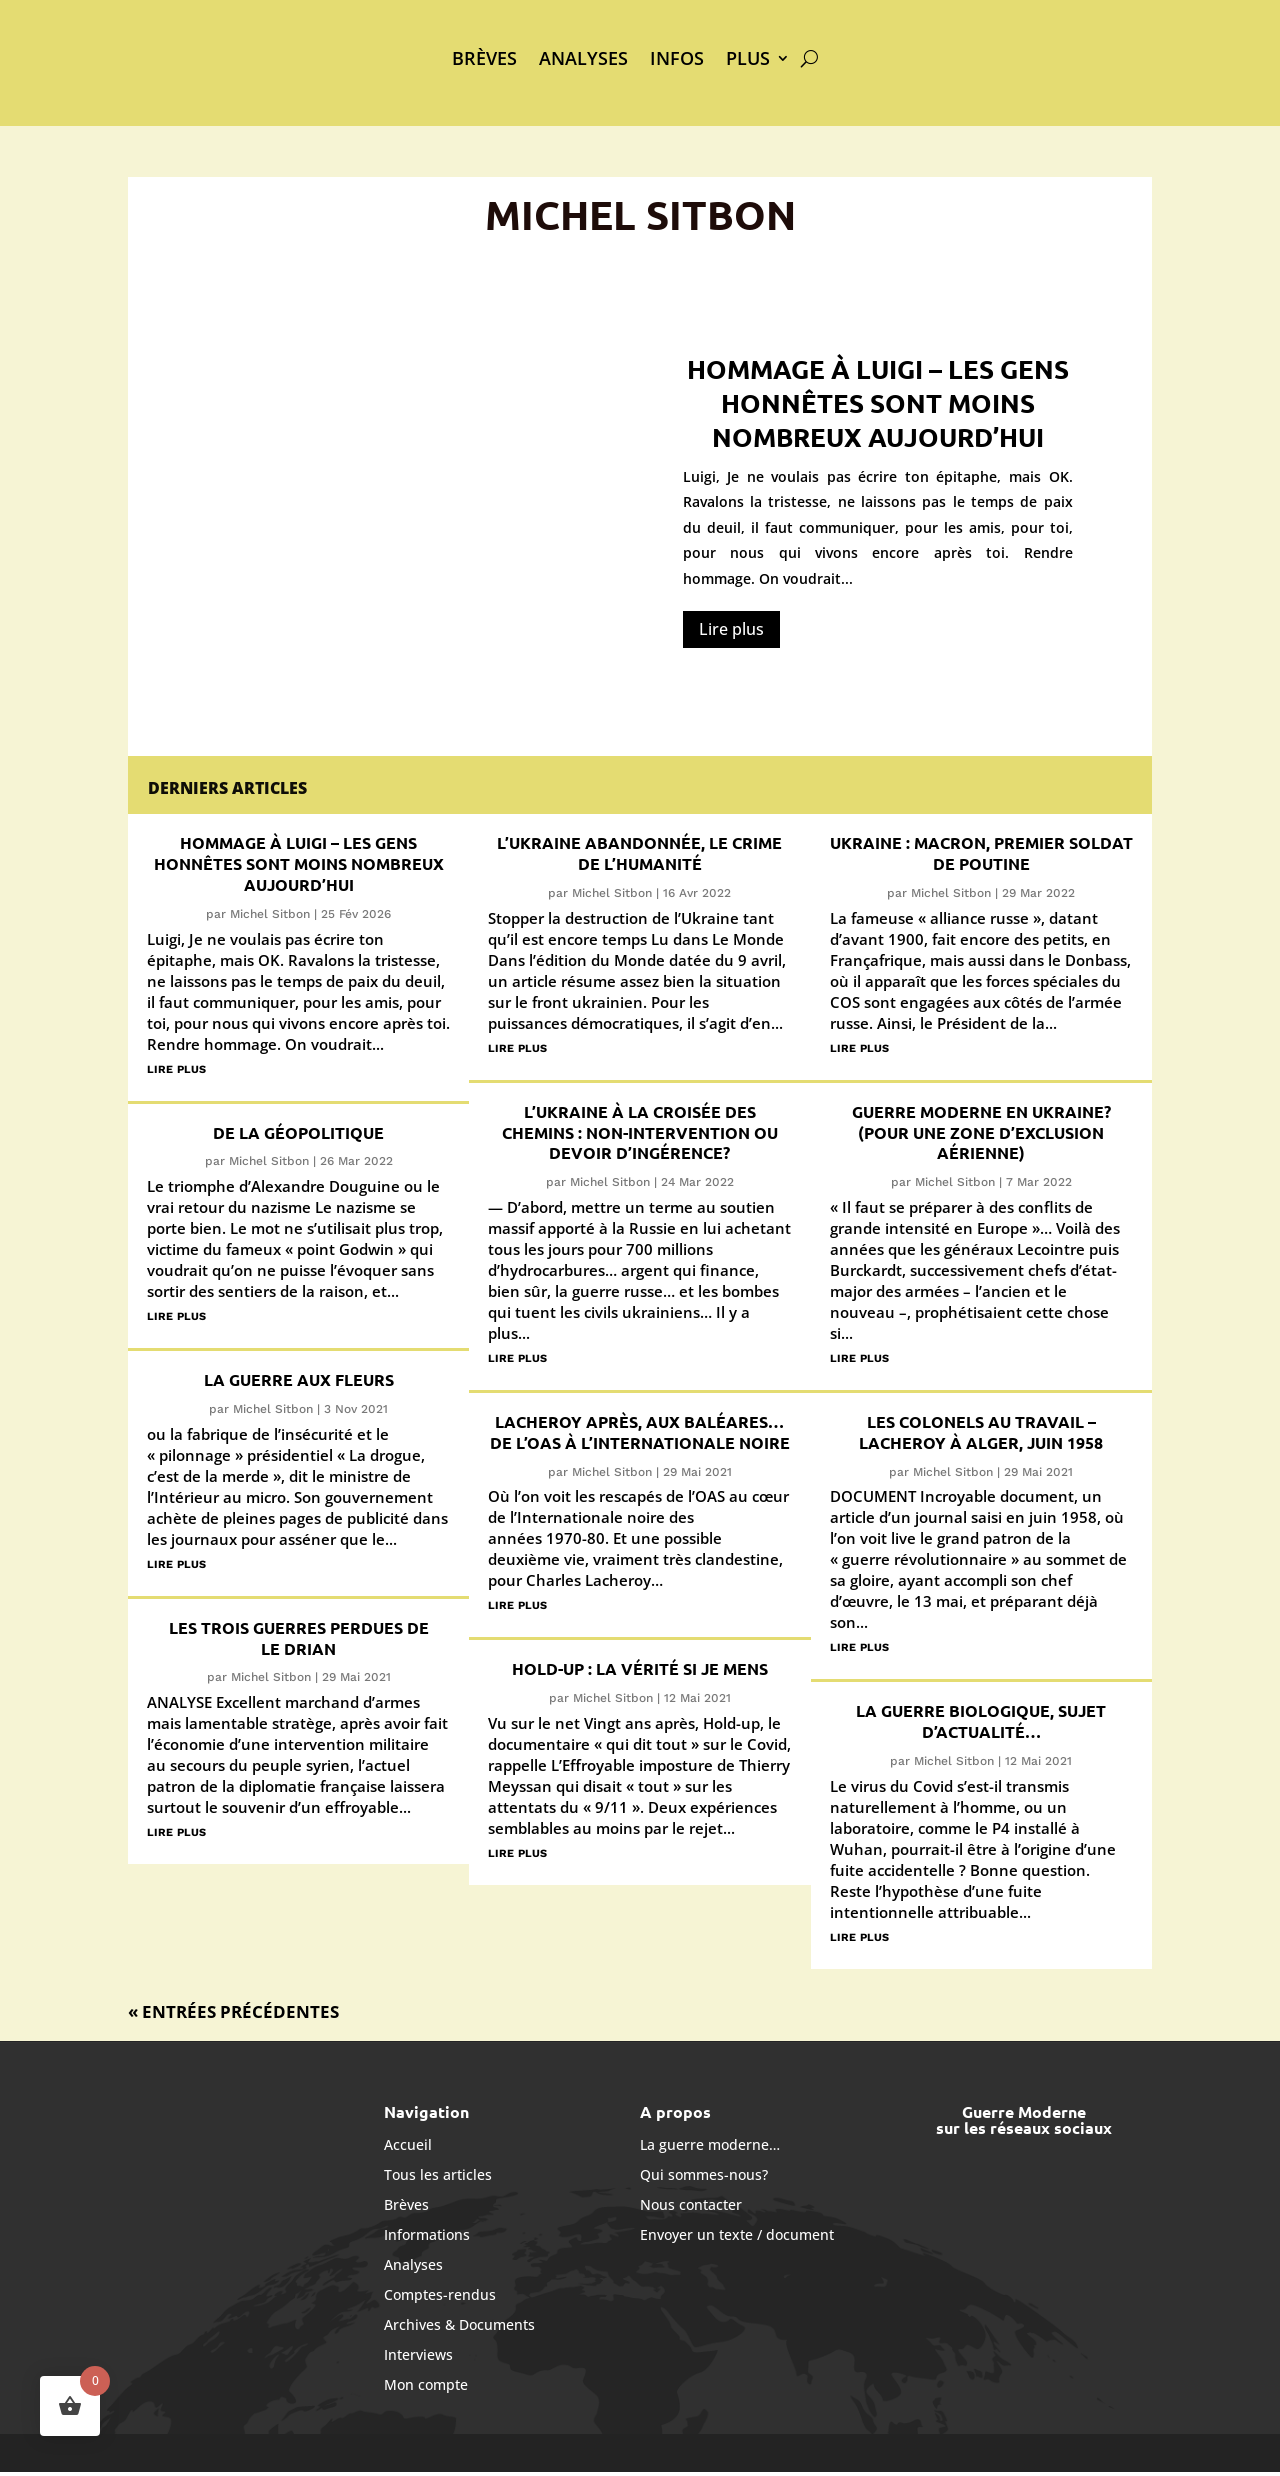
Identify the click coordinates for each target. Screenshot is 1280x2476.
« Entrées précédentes (233, 2011)
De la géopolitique (298, 1132)
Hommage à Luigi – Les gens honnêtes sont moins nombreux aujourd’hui (878, 402)
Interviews (418, 2353)
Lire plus (731, 629)
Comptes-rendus (440, 2293)
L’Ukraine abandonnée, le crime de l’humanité (639, 853)
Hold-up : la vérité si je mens (640, 1668)
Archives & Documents (459, 2323)
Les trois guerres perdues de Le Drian (299, 1638)
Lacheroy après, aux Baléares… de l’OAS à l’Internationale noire (640, 1432)
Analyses (583, 58)
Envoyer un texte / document (737, 2233)
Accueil (408, 2143)
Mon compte (426, 2383)
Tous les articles (438, 2173)
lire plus (176, 1068)
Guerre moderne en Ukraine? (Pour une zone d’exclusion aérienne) (981, 1132)
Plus (748, 58)
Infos (677, 58)
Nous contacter (691, 2203)
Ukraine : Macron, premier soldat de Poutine (981, 853)
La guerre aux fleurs (299, 1379)
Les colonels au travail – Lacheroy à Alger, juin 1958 (981, 1432)
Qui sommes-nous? (704, 2173)
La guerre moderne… (710, 2143)
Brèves (484, 58)
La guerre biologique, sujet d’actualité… (981, 1721)
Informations (427, 2233)
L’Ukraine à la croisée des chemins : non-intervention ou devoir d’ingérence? (640, 1132)
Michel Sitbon (270, 914)
